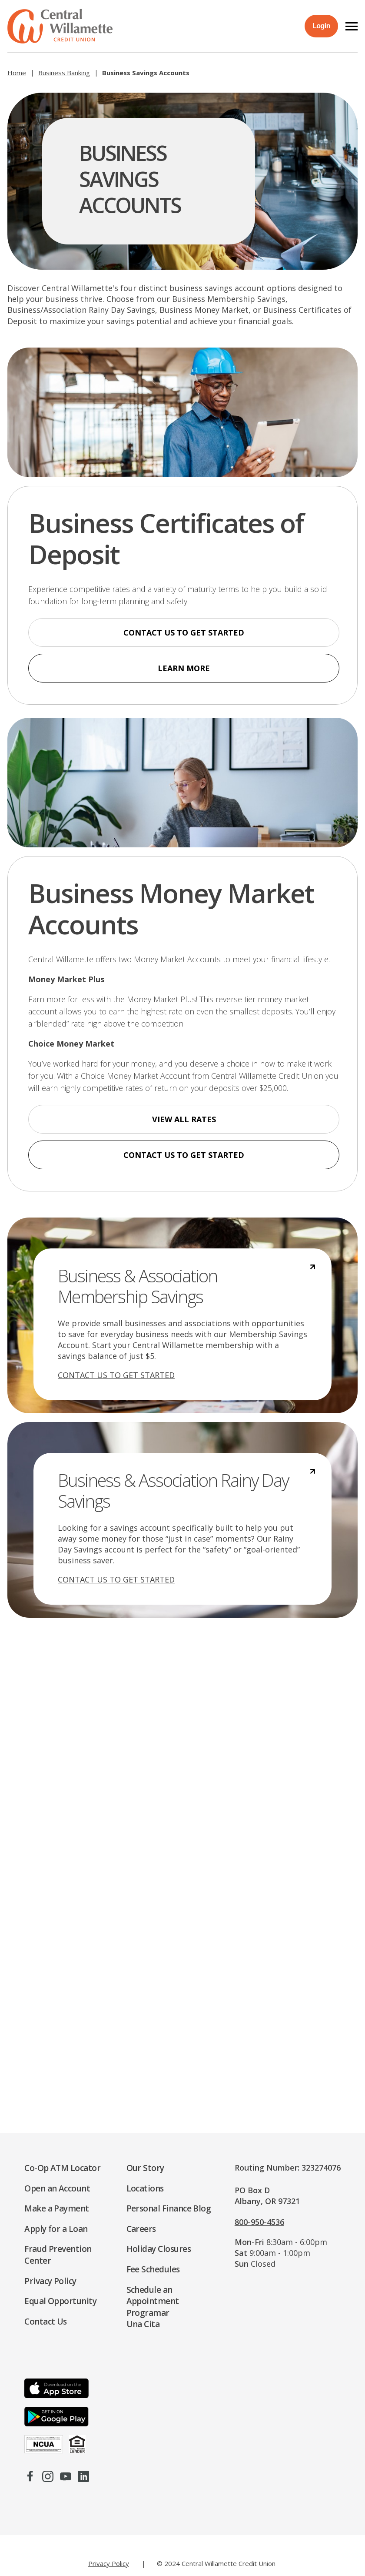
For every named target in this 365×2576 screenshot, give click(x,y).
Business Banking (64, 72)
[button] (351, 26)
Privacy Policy (108, 2563)
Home (16, 72)
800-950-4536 (259, 2222)
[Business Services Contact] (182, 1870)
